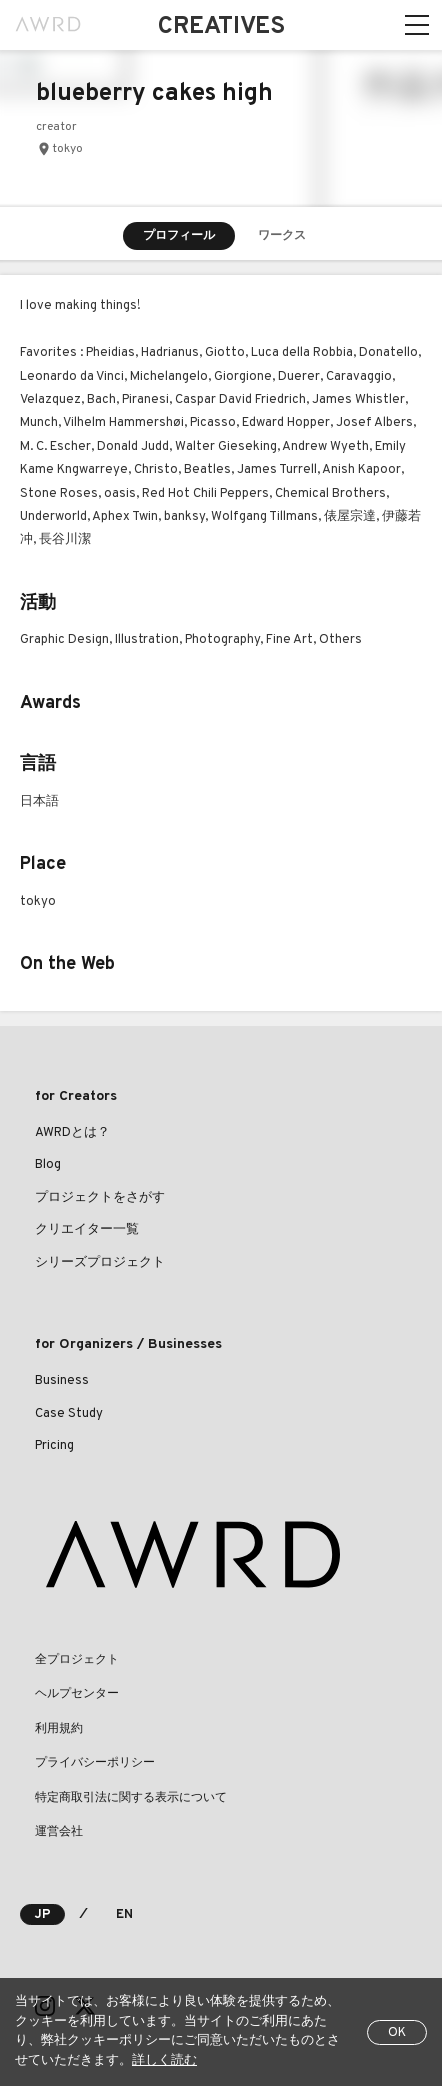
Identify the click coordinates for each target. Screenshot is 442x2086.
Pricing (54, 1446)
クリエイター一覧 (87, 1230)
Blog (48, 1165)
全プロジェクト (77, 1660)
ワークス (282, 236)
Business (62, 1381)
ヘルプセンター (77, 1694)
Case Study (69, 1414)
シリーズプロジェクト (100, 1263)
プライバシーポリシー (95, 1763)
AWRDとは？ (72, 1133)
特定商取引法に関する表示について (131, 1798)
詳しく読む (164, 2061)
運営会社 (59, 1832)
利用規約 (59, 1729)
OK (397, 2033)
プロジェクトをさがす (100, 1198)
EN (124, 1915)
